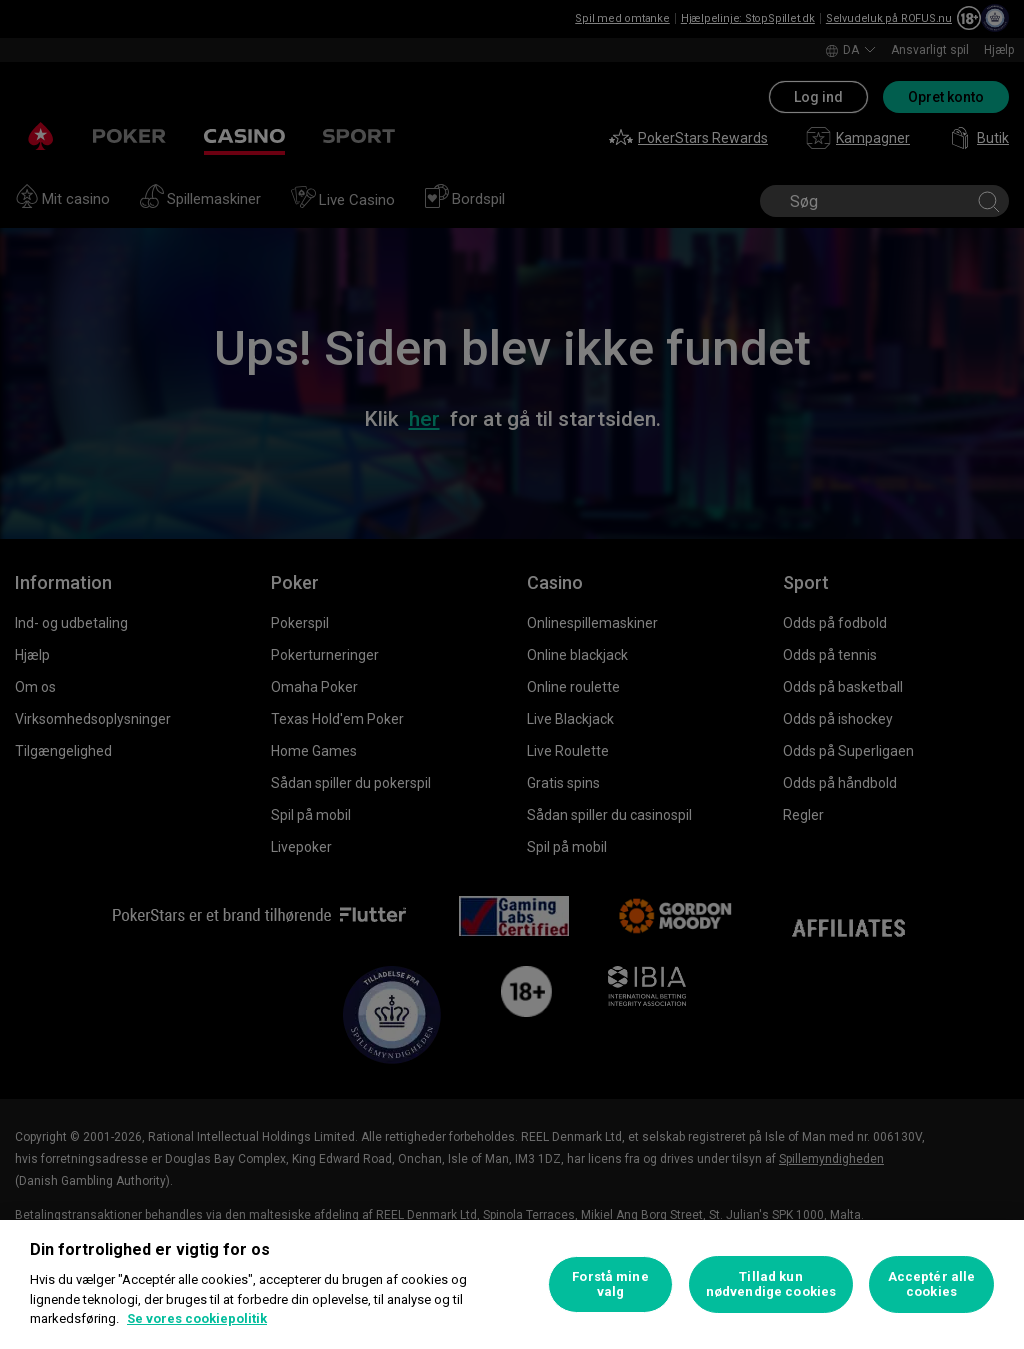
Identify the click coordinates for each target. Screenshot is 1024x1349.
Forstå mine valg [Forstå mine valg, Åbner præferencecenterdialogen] (610, 1284)
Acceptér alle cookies (932, 1284)
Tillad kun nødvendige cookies (771, 1284)
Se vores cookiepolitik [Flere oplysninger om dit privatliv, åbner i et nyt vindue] (197, 1318)
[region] (512, 1284)
